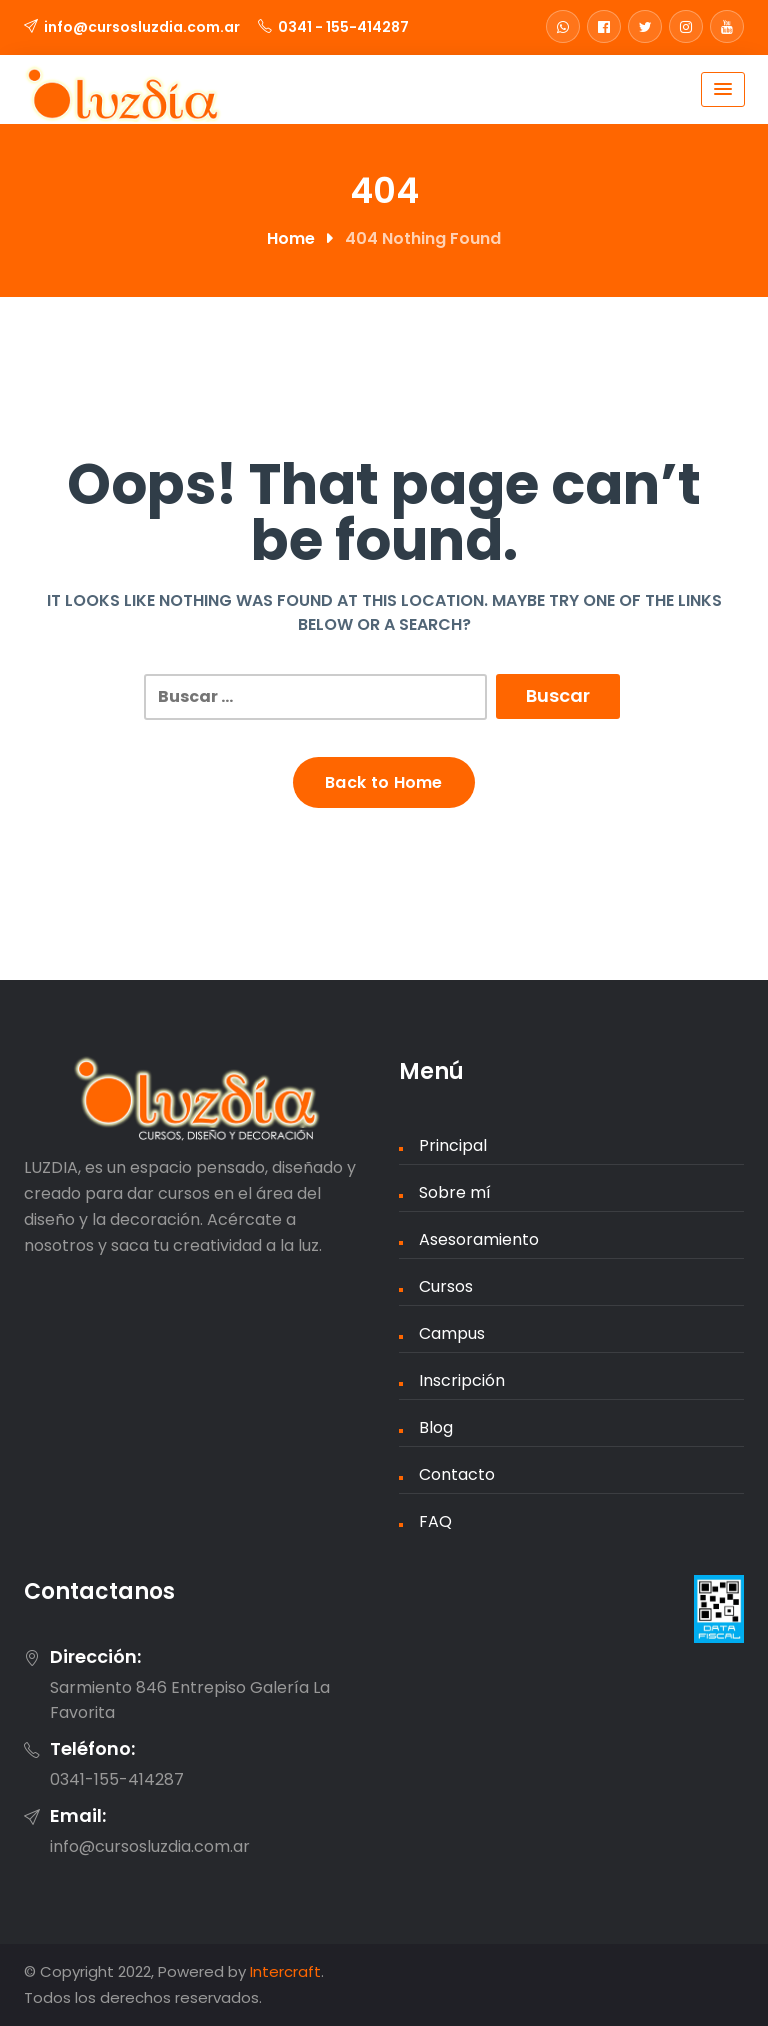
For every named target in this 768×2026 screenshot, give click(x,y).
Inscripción (462, 1380)
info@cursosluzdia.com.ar (142, 27)
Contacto (457, 1474)
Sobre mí (455, 1192)
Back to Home (384, 782)
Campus (452, 1333)
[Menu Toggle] (723, 89)
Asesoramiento (479, 1239)
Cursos (446, 1286)
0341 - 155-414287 (343, 27)
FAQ (435, 1521)
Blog (436, 1427)
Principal (453, 1145)
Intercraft (285, 1971)
